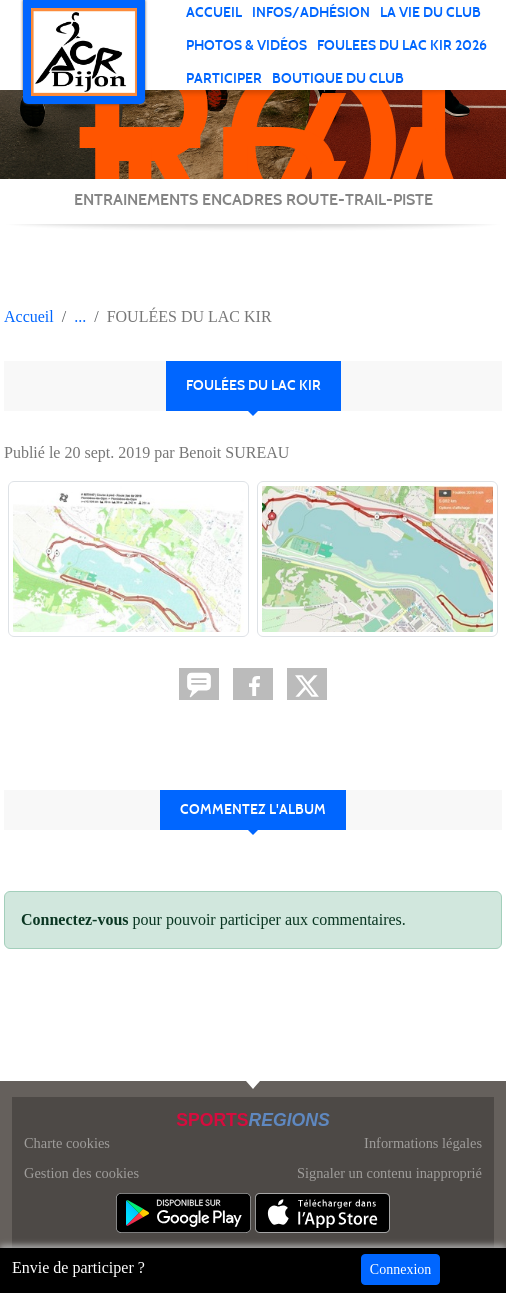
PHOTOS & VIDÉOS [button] (246, 45)
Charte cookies (67, 1143)
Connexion (400, 1269)
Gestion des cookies (81, 1173)
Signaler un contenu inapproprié (389, 1173)
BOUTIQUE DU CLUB (338, 78)
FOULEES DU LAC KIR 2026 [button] (402, 45)
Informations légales (423, 1143)
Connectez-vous (75, 919)
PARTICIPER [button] (224, 78)
